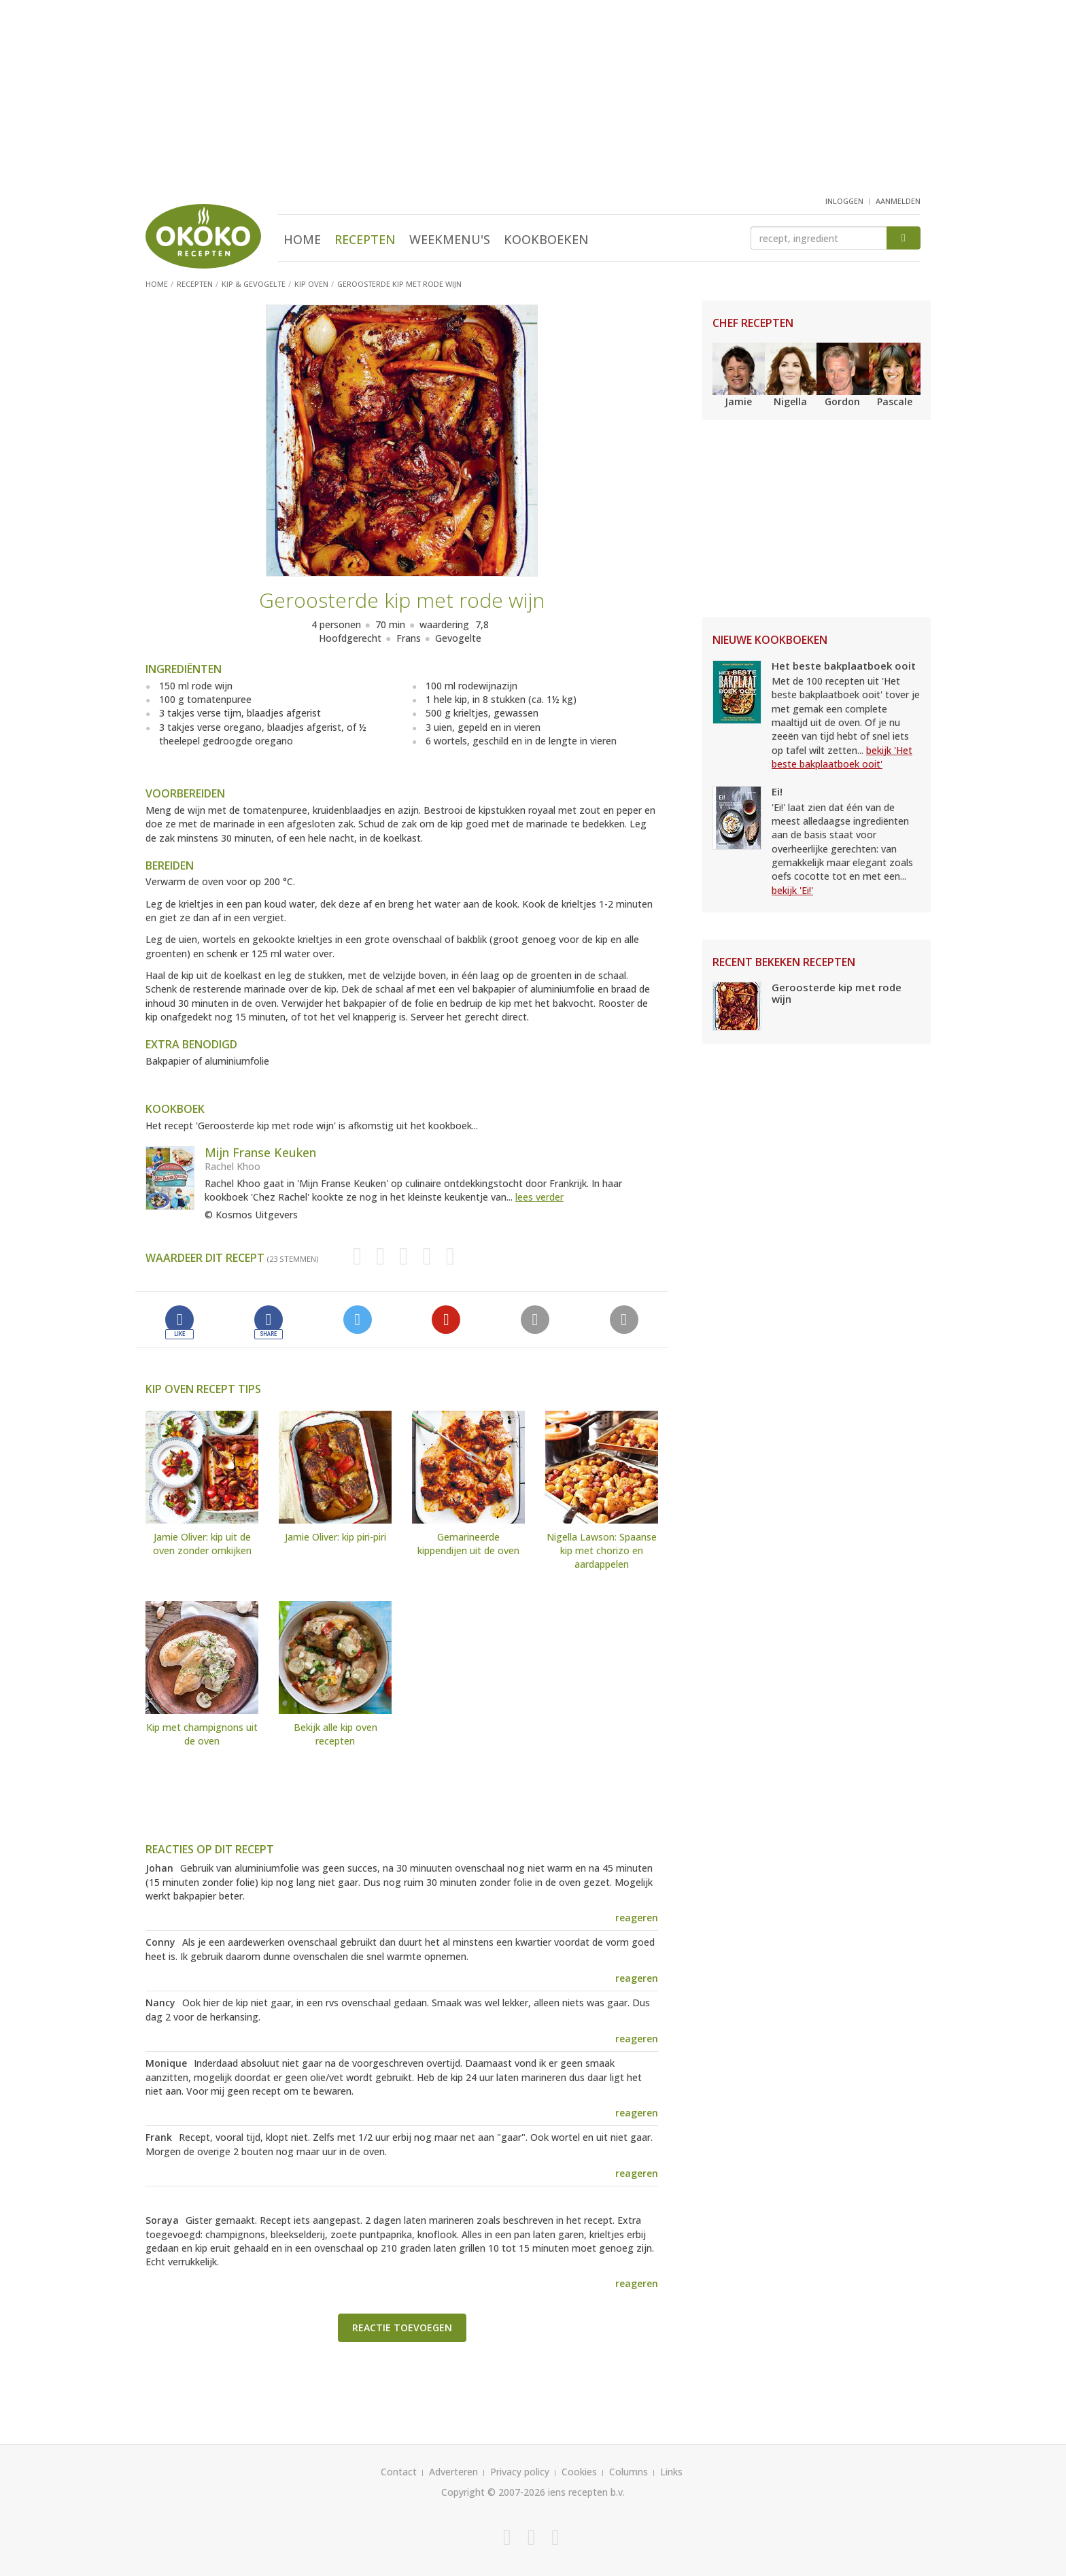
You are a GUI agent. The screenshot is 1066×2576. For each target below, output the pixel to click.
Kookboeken (546, 239)
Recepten (365, 239)
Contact (399, 2471)
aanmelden (898, 201)
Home (302, 239)
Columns (628, 2471)
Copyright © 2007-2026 (493, 2492)
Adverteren (453, 2471)
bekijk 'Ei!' (792, 890)
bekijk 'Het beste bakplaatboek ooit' (842, 757)
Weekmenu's (449, 239)
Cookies (579, 2471)
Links (671, 2471)
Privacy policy (519, 2471)
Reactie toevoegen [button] (402, 2327)
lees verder (539, 1196)
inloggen (844, 201)
